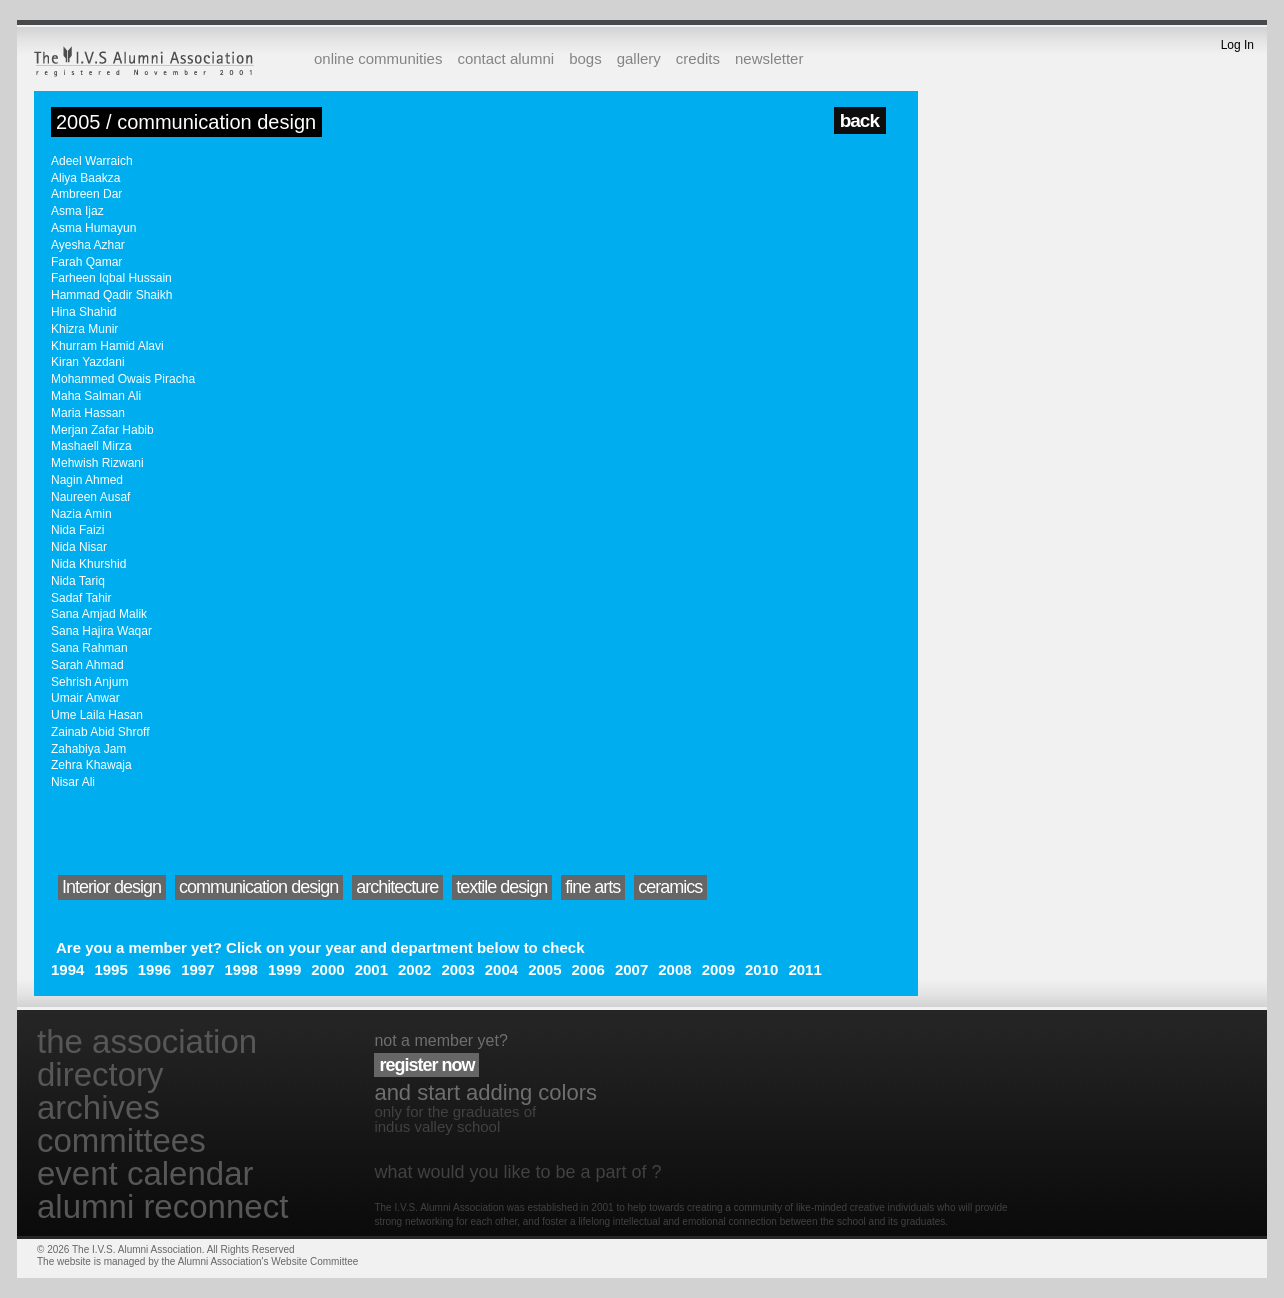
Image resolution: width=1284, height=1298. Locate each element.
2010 (761, 969)
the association (147, 1041)
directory (100, 1074)
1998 (241, 969)
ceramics (670, 887)
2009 (718, 969)
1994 (67, 969)
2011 (804, 969)
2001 (371, 969)
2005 (544, 969)
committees (121, 1140)
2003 (457, 969)
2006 (588, 969)
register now (426, 1065)
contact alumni (505, 58)
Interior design (111, 887)
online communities (378, 58)
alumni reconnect (162, 1206)
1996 (154, 969)
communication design (258, 887)
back (859, 120)
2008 (674, 969)
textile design (501, 887)
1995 (110, 969)
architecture (397, 887)
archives (98, 1107)
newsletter (769, 58)
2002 (414, 969)
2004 (501, 969)
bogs (585, 58)
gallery (639, 58)
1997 (197, 969)
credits (698, 58)
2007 (631, 969)
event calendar (145, 1173)
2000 (327, 969)
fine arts (592, 887)
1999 (284, 969)
